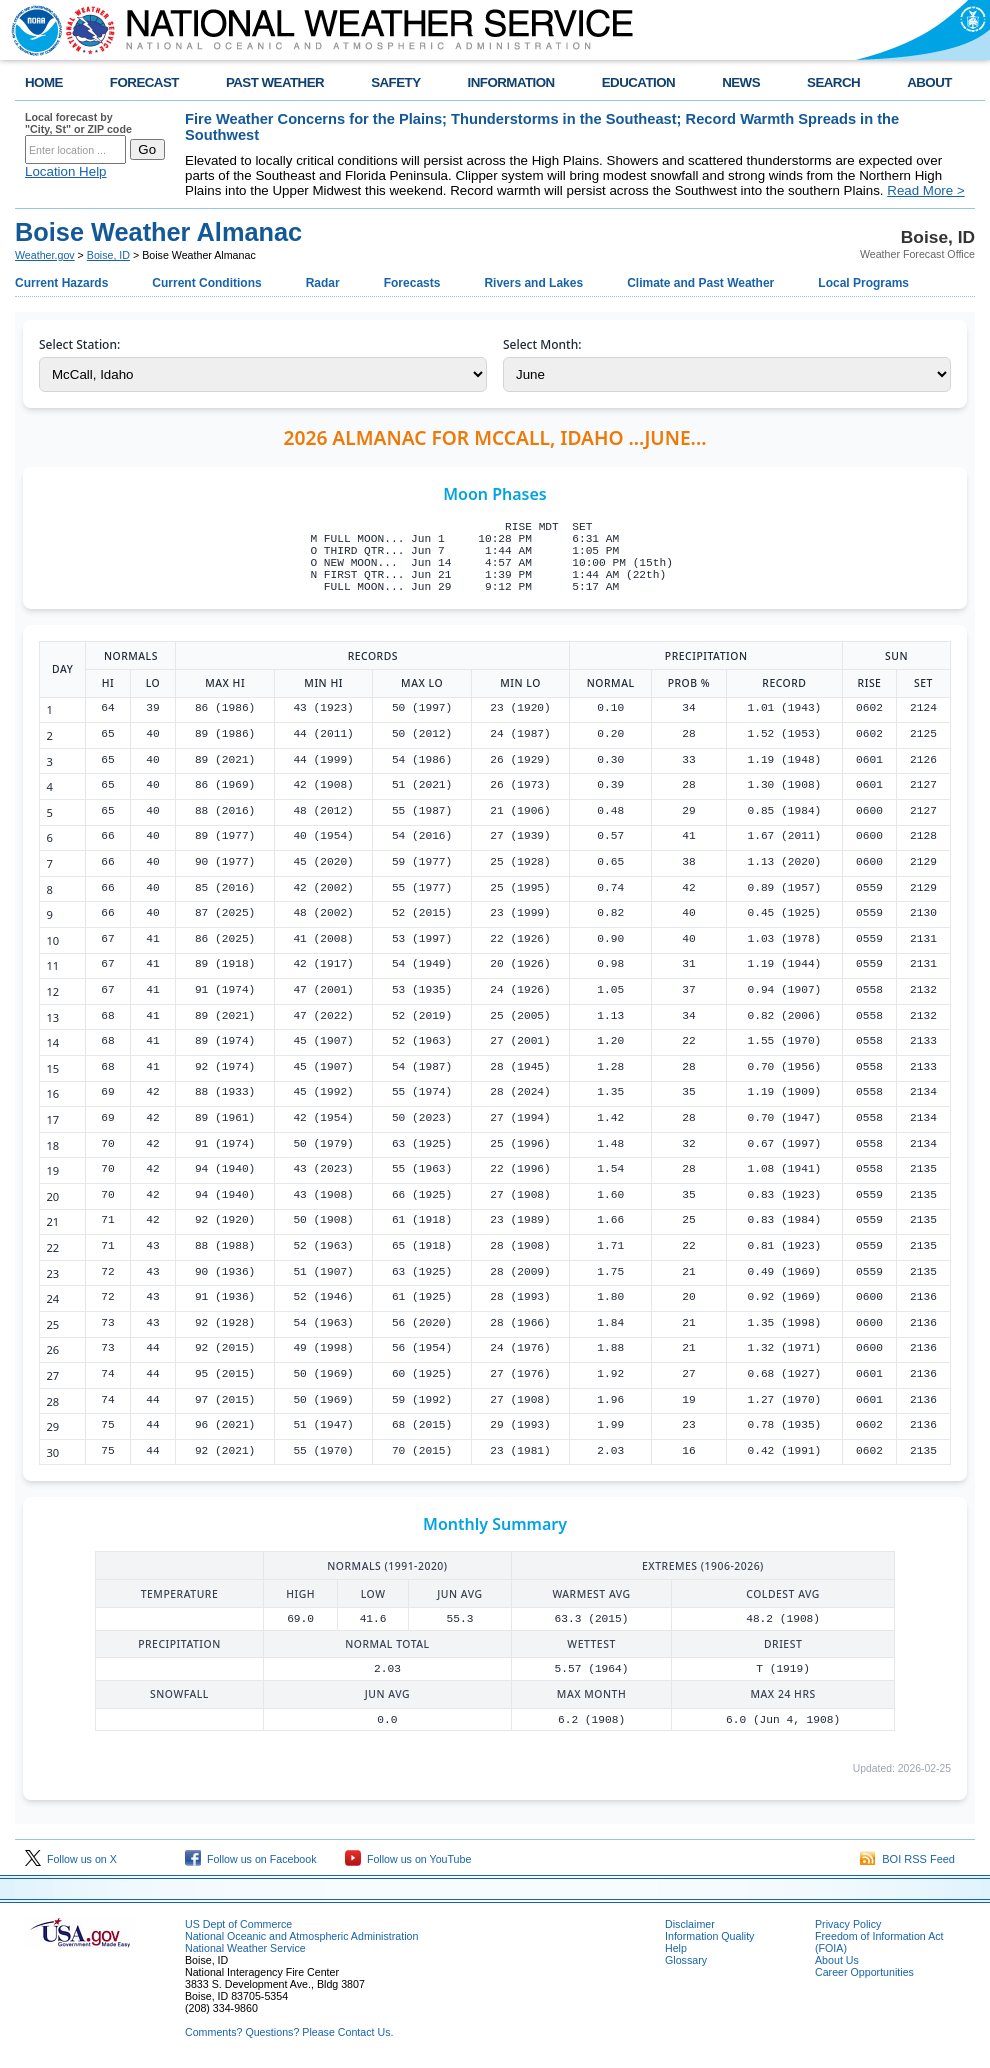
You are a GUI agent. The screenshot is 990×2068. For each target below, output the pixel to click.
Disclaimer (690, 1924)
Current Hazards (61, 283)
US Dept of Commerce (238, 1924)
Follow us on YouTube (408, 1859)
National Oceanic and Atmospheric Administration (301, 1936)
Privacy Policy (848, 1924)
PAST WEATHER (275, 82)
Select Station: (79, 344)
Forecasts (412, 283)
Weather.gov (45, 255)
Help (676, 1948)
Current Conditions (206, 283)
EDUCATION (638, 82)
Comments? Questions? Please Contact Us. (289, 2032)
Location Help (66, 171)
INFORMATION (511, 82)
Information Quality (709, 1936)
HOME (44, 82)
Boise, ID (108, 255)
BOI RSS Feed (907, 1859)
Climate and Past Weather (700, 283)
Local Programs (863, 283)
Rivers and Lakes (533, 283)
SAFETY (395, 82)
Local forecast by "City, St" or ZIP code (78, 123)
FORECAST (144, 82)
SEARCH (833, 82)
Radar (323, 283)
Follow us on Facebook (251, 1859)
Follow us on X (71, 1859)
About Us (837, 1960)
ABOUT (929, 82)
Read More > (925, 190)
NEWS (741, 82)
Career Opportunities (864, 1972)
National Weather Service (245, 1948)
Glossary (686, 1960)
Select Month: (542, 344)
